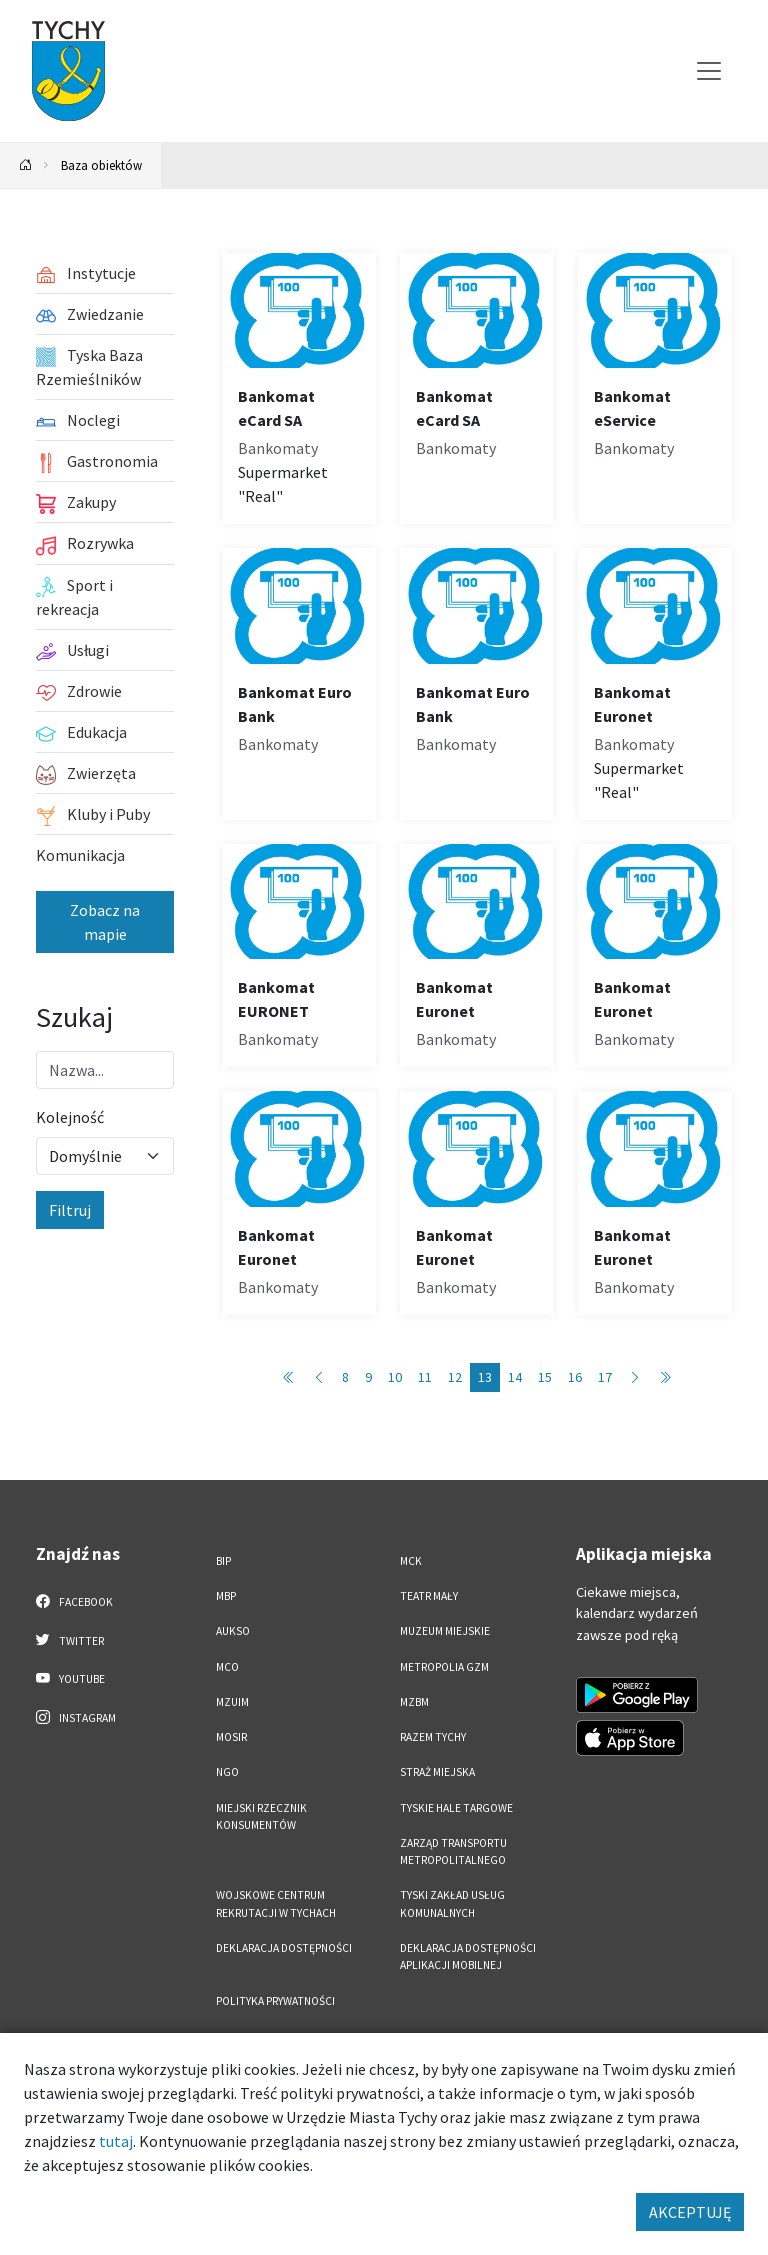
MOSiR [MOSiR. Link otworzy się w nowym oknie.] (231, 1737)
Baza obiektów (101, 165)
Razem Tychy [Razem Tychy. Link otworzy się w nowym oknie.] (433, 1737)
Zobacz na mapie (105, 922)
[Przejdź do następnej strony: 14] (635, 1377)
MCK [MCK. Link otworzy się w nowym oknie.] (411, 1561)
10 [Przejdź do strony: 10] (395, 1377)
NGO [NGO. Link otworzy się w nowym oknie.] (227, 1772)
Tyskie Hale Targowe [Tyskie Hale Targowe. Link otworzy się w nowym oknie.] (456, 1808)
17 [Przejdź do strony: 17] (605, 1377)
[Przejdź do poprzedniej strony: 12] (319, 1377)
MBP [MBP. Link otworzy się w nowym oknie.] (226, 1596)
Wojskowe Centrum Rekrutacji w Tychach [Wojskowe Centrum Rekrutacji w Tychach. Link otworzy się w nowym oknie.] (276, 1903)
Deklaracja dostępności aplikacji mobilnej (468, 1956)
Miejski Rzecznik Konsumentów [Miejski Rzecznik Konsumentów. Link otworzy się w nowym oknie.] (261, 1816)
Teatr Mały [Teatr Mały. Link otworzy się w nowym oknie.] (429, 1596)
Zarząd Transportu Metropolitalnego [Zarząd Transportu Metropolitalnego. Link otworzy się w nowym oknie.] (453, 1851)
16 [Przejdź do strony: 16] (575, 1377)
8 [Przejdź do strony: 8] (345, 1377)
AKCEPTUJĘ (690, 2212)
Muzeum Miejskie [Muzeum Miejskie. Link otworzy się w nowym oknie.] (445, 1631)
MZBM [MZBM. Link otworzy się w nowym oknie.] (414, 1702)
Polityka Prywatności (275, 2001)
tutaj (116, 2141)
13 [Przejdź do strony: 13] (485, 1377)
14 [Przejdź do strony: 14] (515, 1377)
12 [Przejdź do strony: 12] (455, 1377)
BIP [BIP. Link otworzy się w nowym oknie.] (223, 1561)
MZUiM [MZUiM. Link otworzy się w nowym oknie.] (232, 1702)
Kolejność (70, 1117)
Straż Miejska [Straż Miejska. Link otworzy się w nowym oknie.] (437, 1772)
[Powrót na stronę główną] (26, 165)
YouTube (70, 1678)
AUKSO (233, 1631)
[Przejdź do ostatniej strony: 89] (665, 1377)
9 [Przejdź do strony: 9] (368, 1377)
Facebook (74, 1601)
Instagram (76, 1717)
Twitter (70, 1640)
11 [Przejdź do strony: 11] (425, 1377)
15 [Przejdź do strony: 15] (545, 1377)
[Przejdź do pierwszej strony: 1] (289, 1377)
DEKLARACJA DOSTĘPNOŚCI (284, 1948)
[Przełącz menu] (709, 71)
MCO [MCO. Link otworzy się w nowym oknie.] (227, 1667)
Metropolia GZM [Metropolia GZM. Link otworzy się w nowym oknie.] (444, 1667)
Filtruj (70, 1210)
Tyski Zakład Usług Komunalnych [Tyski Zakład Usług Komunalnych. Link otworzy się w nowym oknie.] (452, 1903)
